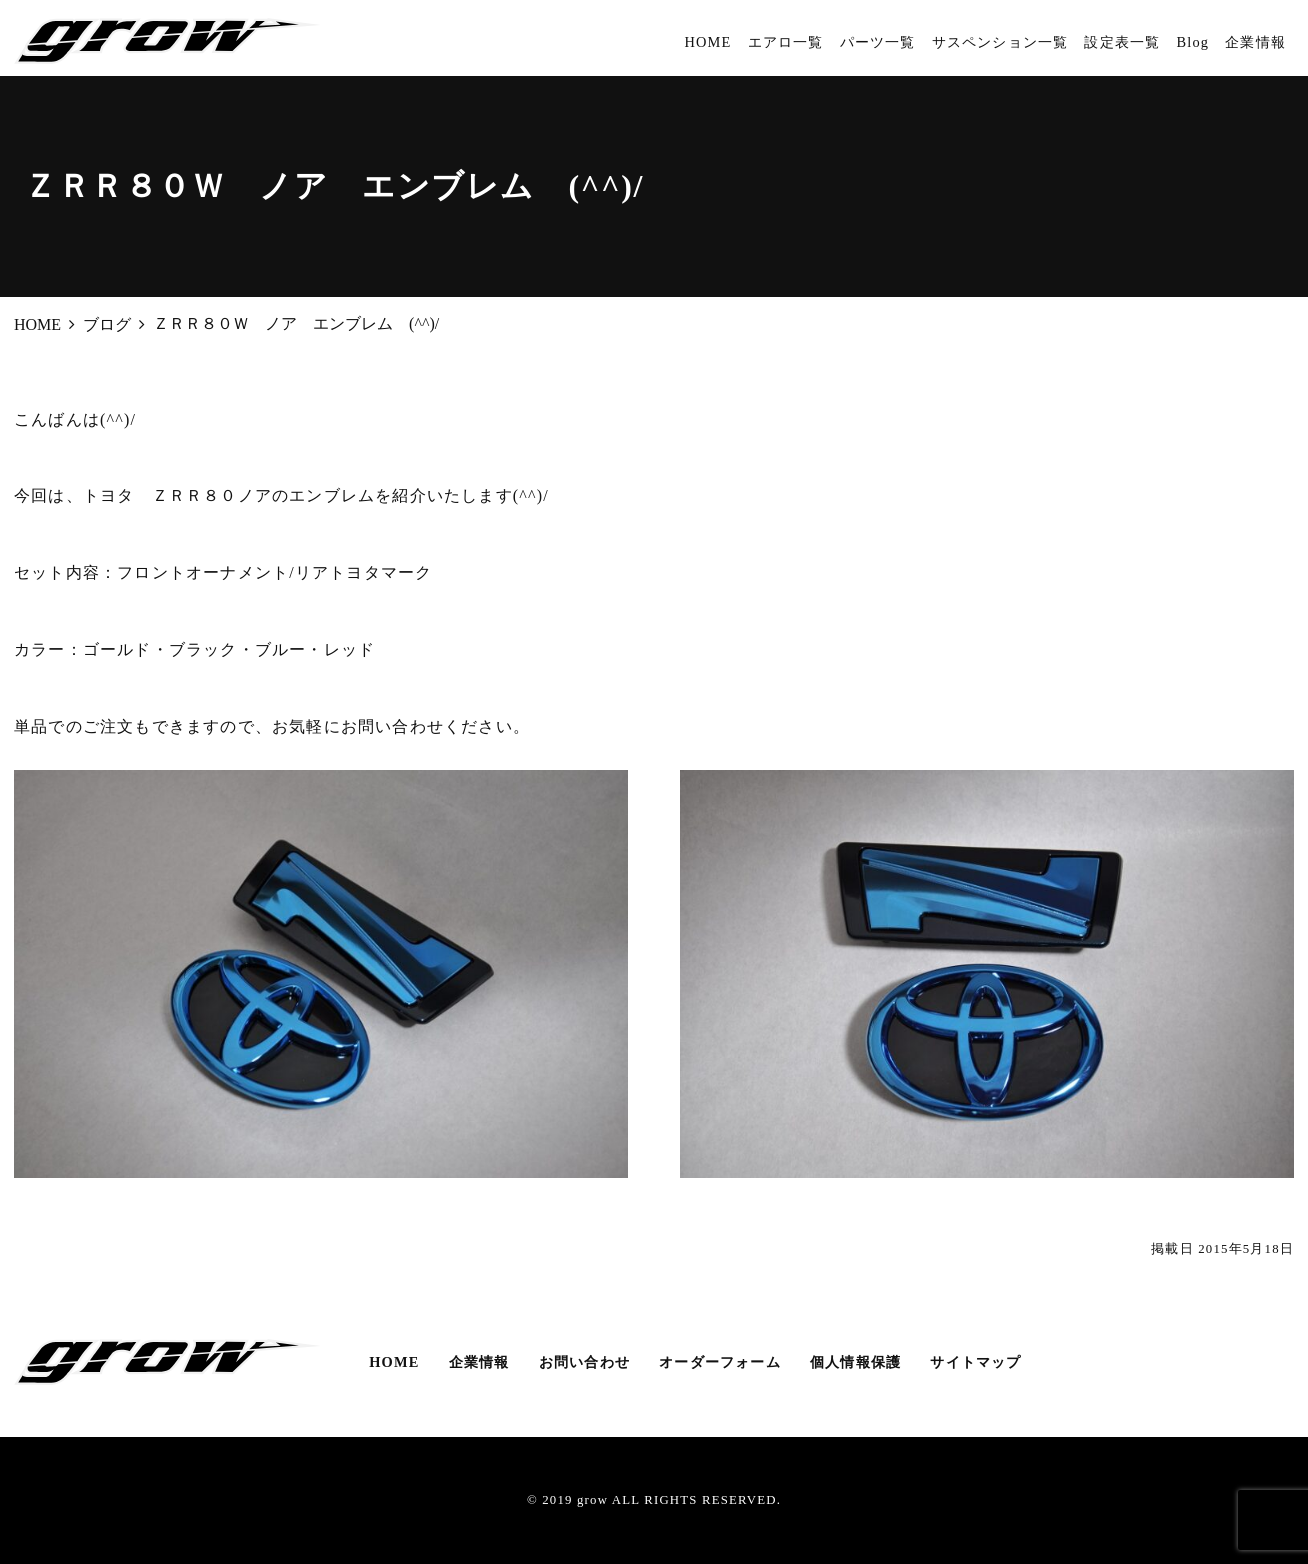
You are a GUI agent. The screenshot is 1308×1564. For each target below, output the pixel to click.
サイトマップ (975, 1362)
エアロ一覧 (786, 42)
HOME (707, 42)
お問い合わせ (584, 1362)
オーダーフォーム (720, 1362)
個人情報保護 (855, 1362)
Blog (1192, 42)
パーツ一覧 (878, 42)
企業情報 (1255, 42)
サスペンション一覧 (1000, 42)
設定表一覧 (1122, 42)
